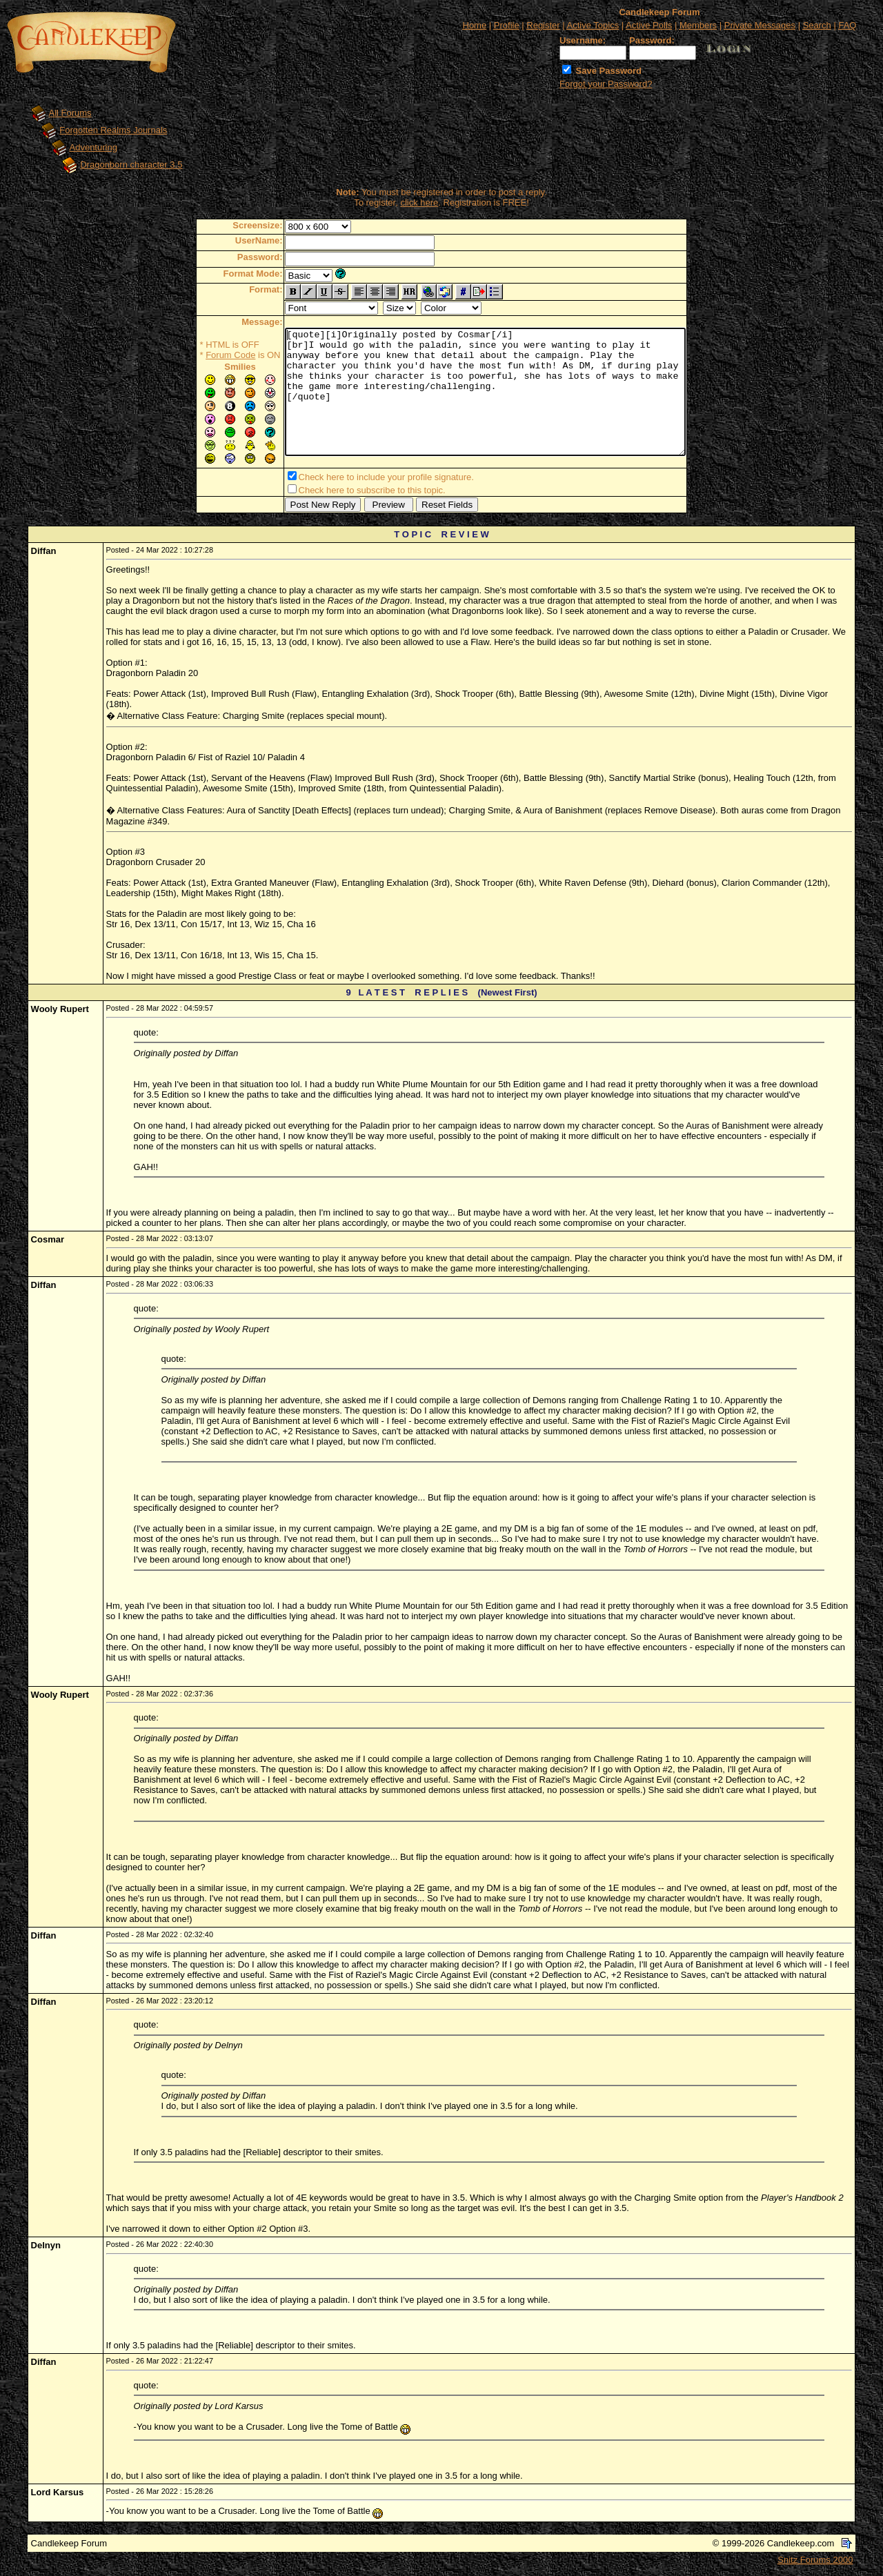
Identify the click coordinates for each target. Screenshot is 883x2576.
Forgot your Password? (605, 84)
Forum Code (206, 355)
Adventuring (93, 147)
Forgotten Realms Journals (113, 130)
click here (419, 202)
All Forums (70, 113)
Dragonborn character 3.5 (131, 164)
